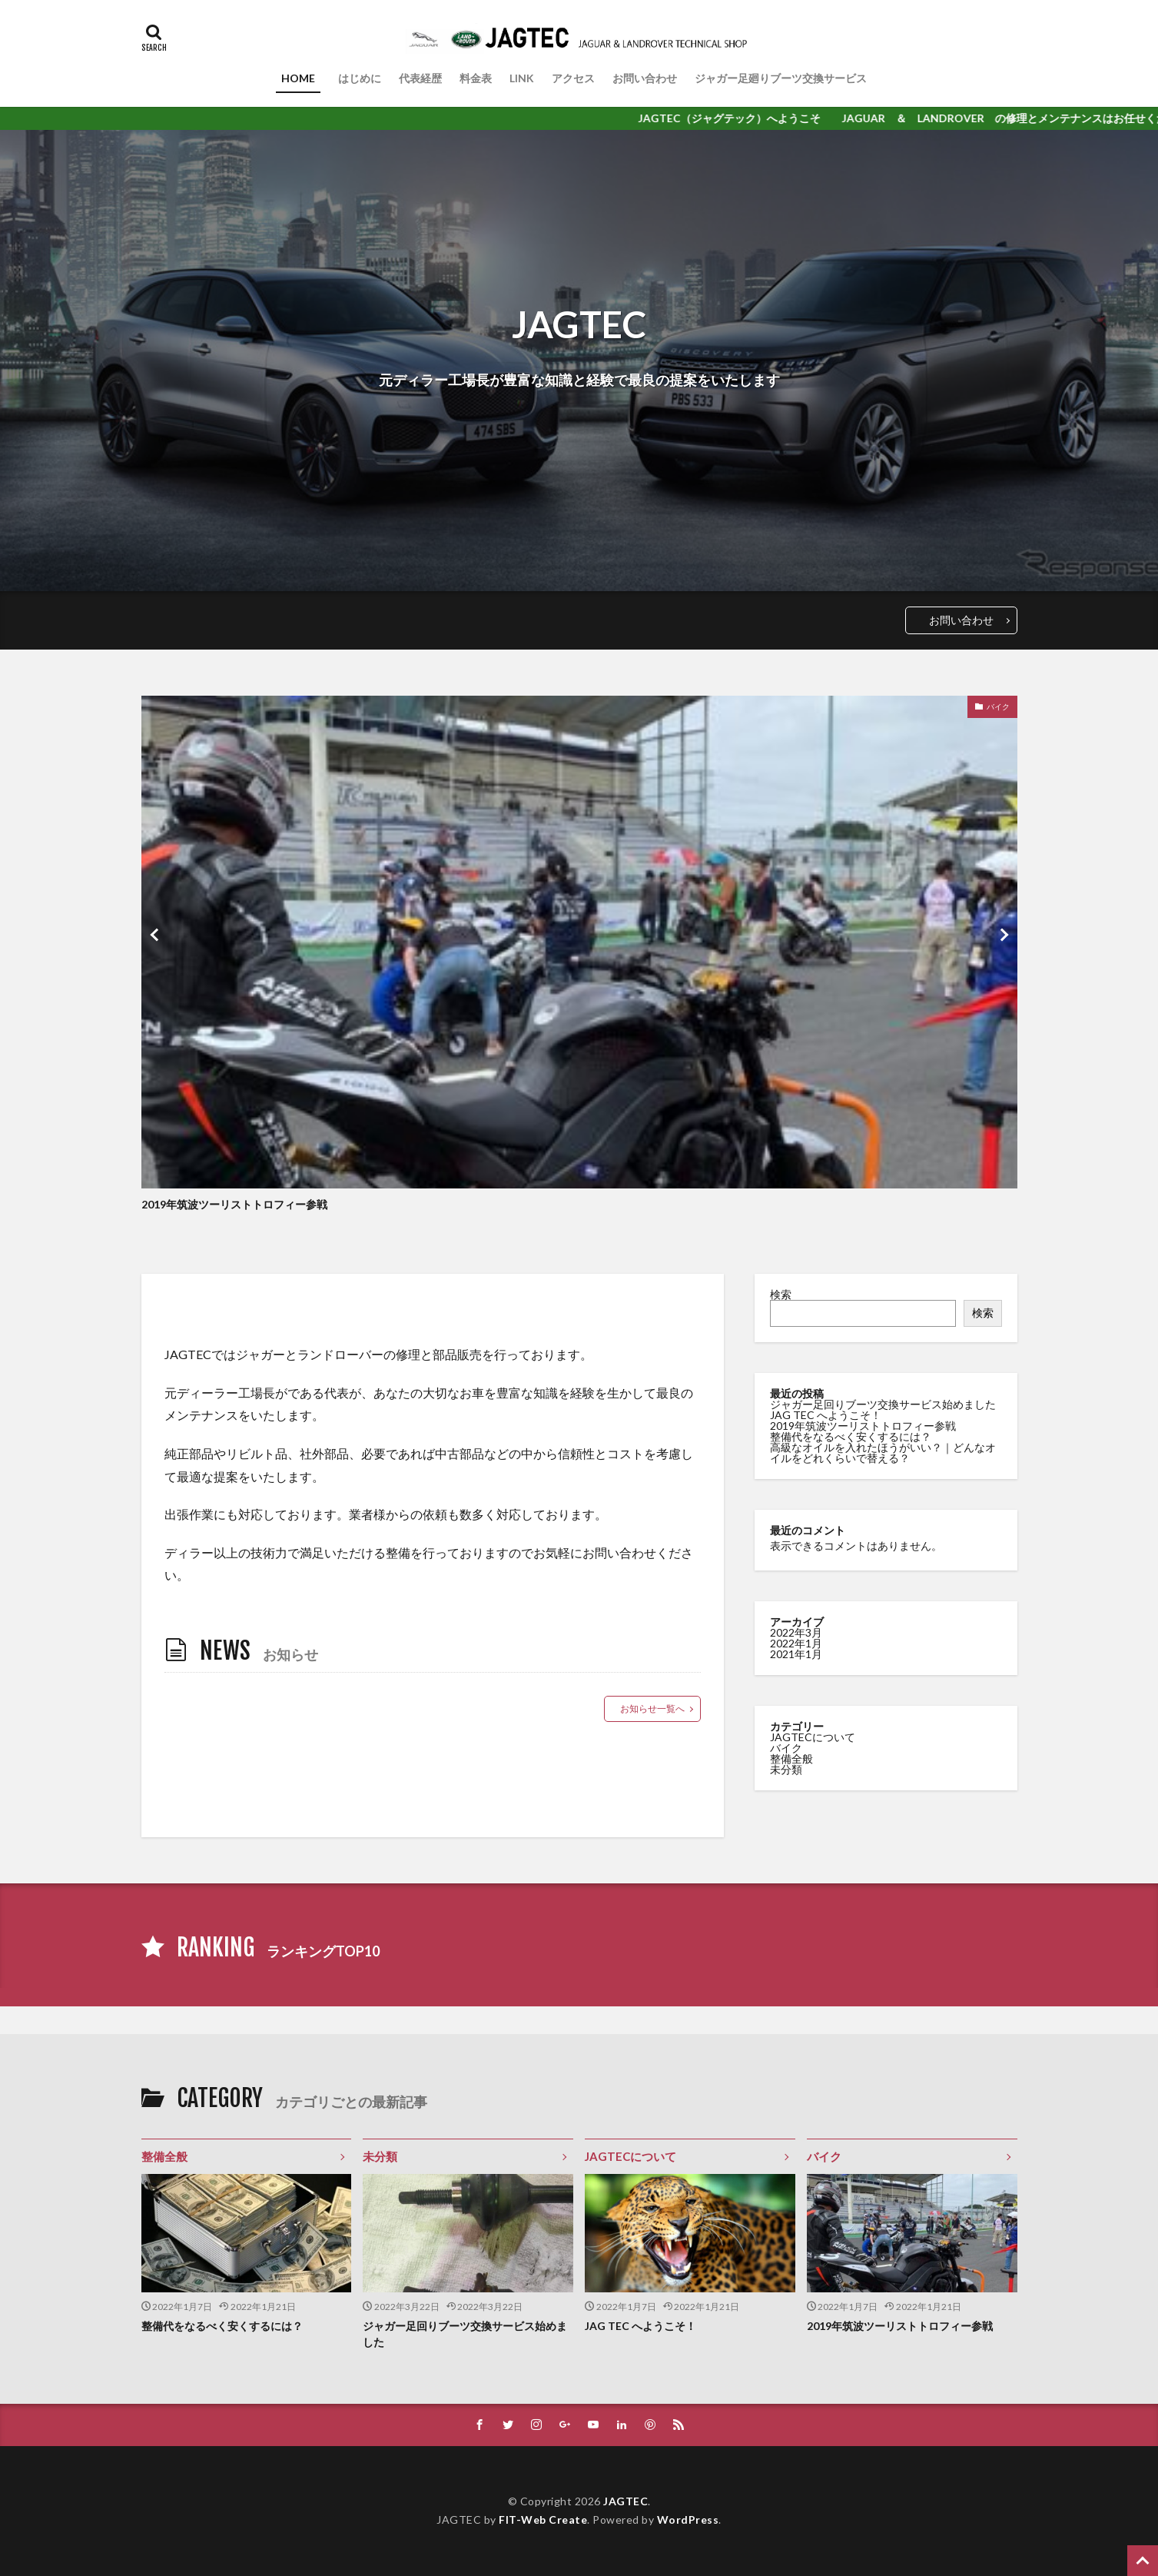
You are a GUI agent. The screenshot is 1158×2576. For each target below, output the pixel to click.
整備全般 (791, 1758)
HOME (300, 78)
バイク (998, 706)
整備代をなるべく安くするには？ (850, 1436)
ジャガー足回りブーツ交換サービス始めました (883, 1404)
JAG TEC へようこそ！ (825, 1414)
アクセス (573, 78)
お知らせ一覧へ (652, 1708)
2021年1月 (796, 1653)
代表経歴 (420, 78)
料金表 (476, 78)
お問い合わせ (644, 78)
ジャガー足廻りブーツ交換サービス (781, 78)
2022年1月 (796, 1643)
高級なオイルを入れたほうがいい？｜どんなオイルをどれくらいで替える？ (883, 1452)
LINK (521, 78)
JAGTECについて (812, 1736)
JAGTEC (625, 2501)
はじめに (359, 78)
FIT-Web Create (543, 2519)
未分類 (786, 1769)
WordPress (688, 2519)
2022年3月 (796, 1632)
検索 (780, 1294)
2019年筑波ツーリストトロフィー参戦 (234, 1204)
